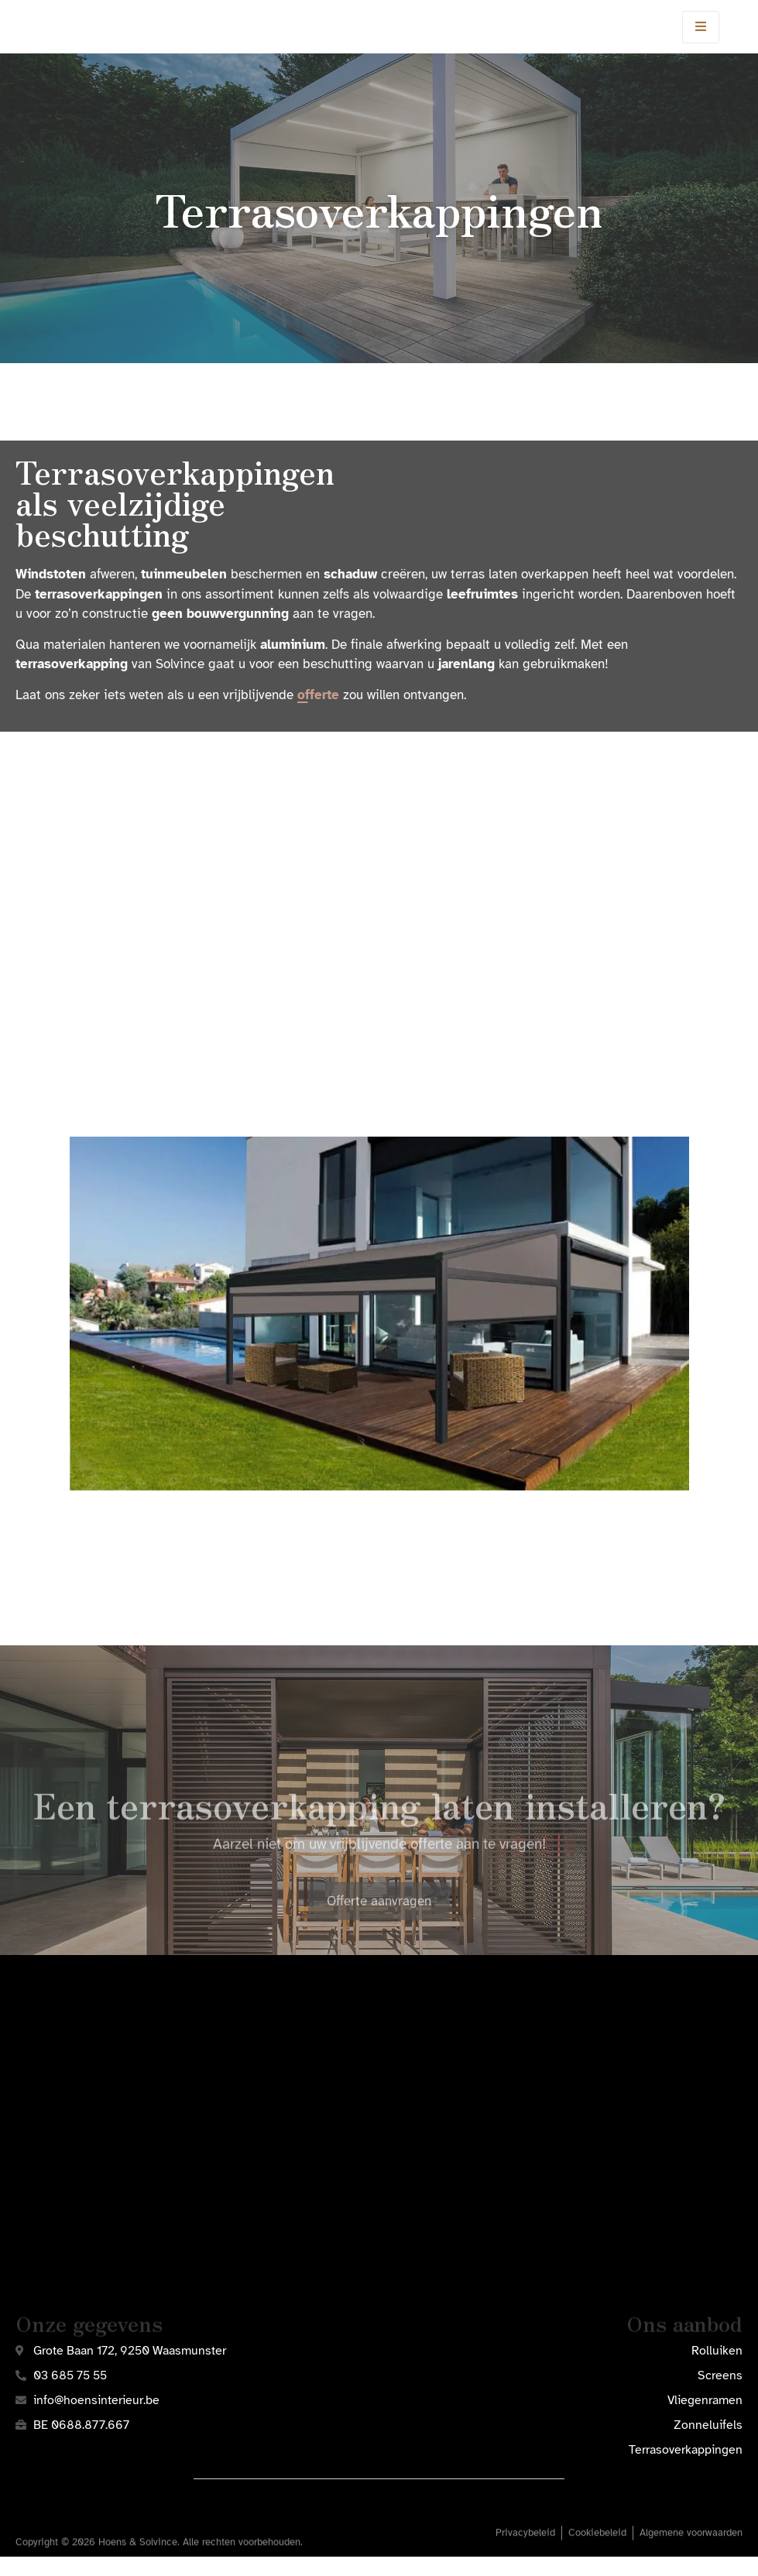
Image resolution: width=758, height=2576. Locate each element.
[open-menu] (700, 36)
